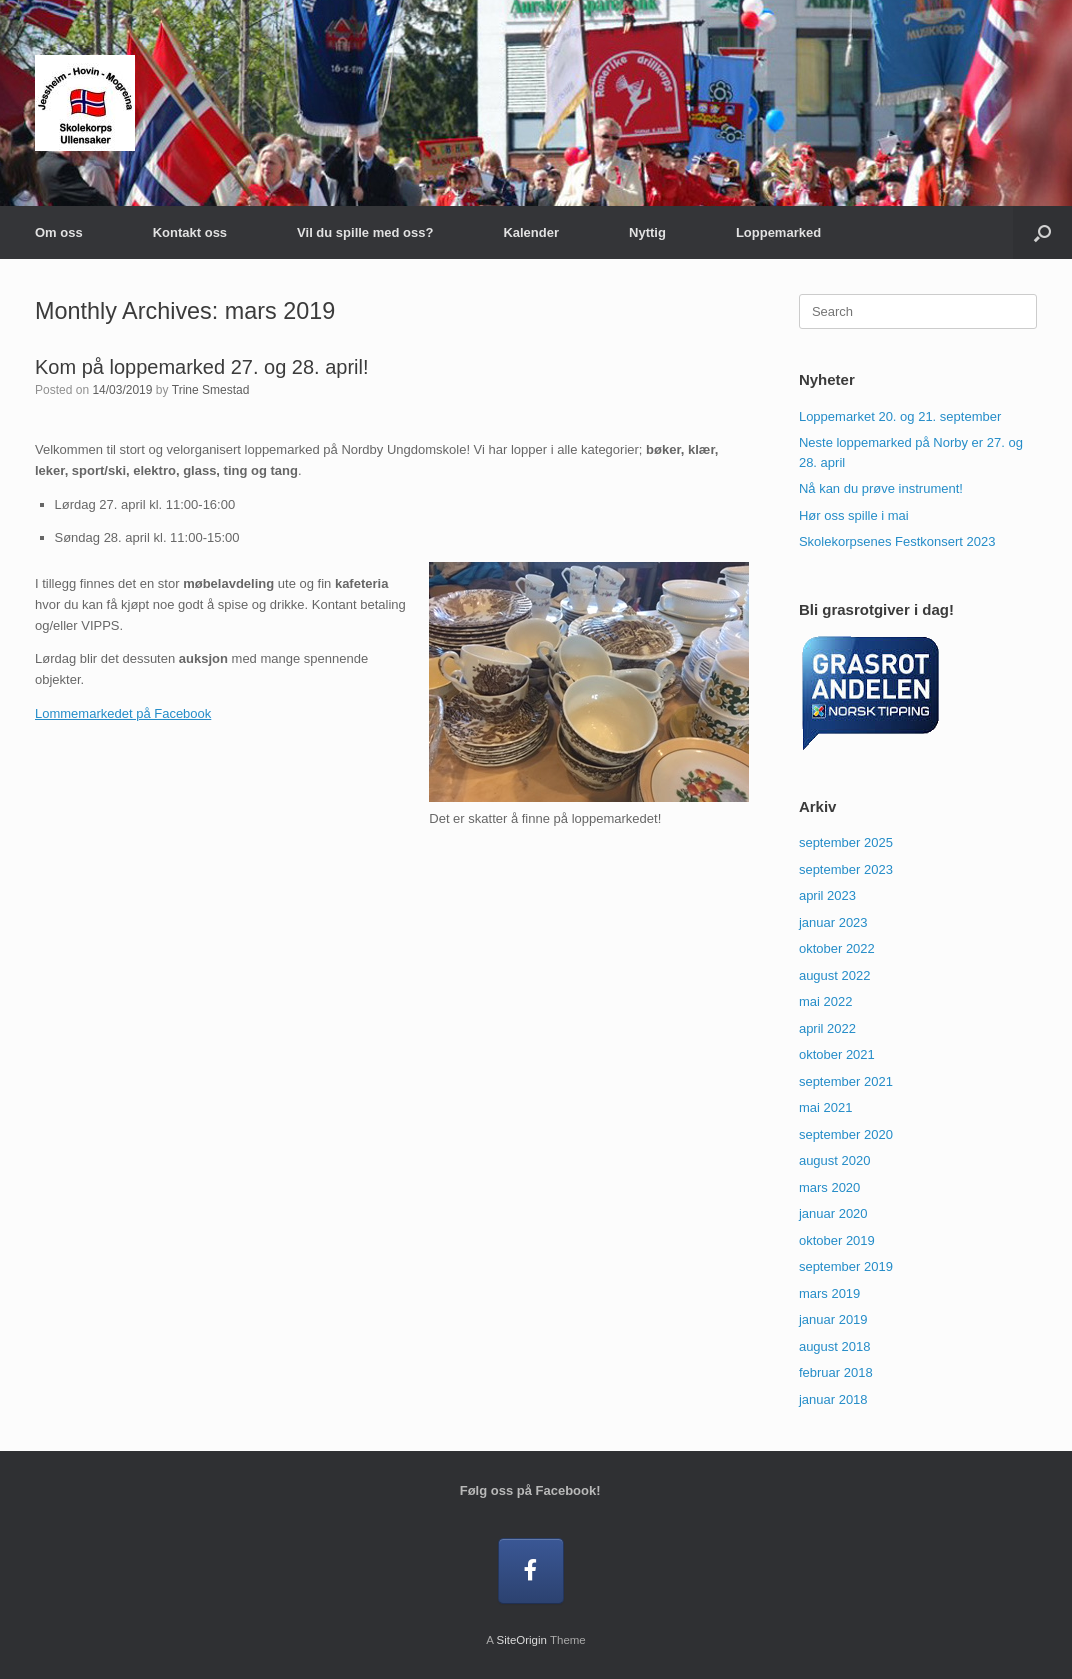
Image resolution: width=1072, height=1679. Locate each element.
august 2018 (835, 1346)
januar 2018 (833, 1399)
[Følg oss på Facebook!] (531, 1571)
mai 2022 (825, 1001)
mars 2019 (829, 1293)
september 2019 (846, 1266)
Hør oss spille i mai (854, 515)
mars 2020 (829, 1187)
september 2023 (846, 869)
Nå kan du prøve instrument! (881, 488)
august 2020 (835, 1160)
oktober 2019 (837, 1240)
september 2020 (846, 1134)
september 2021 (846, 1081)
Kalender (531, 232)
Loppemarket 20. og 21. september (900, 416)
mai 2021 (825, 1107)
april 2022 (827, 1028)
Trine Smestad (211, 390)
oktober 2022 (837, 948)
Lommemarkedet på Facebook (123, 713)
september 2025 (846, 842)
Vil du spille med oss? (365, 232)
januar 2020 (833, 1213)
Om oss (59, 232)
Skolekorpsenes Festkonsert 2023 (897, 541)
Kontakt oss (190, 232)
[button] (1042, 232)
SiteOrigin (521, 1640)
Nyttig (647, 232)
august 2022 (835, 975)
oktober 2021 (837, 1054)
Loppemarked (778, 232)
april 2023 (827, 895)
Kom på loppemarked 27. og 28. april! (202, 367)
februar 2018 (836, 1372)
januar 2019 (833, 1319)
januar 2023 (833, 922)
